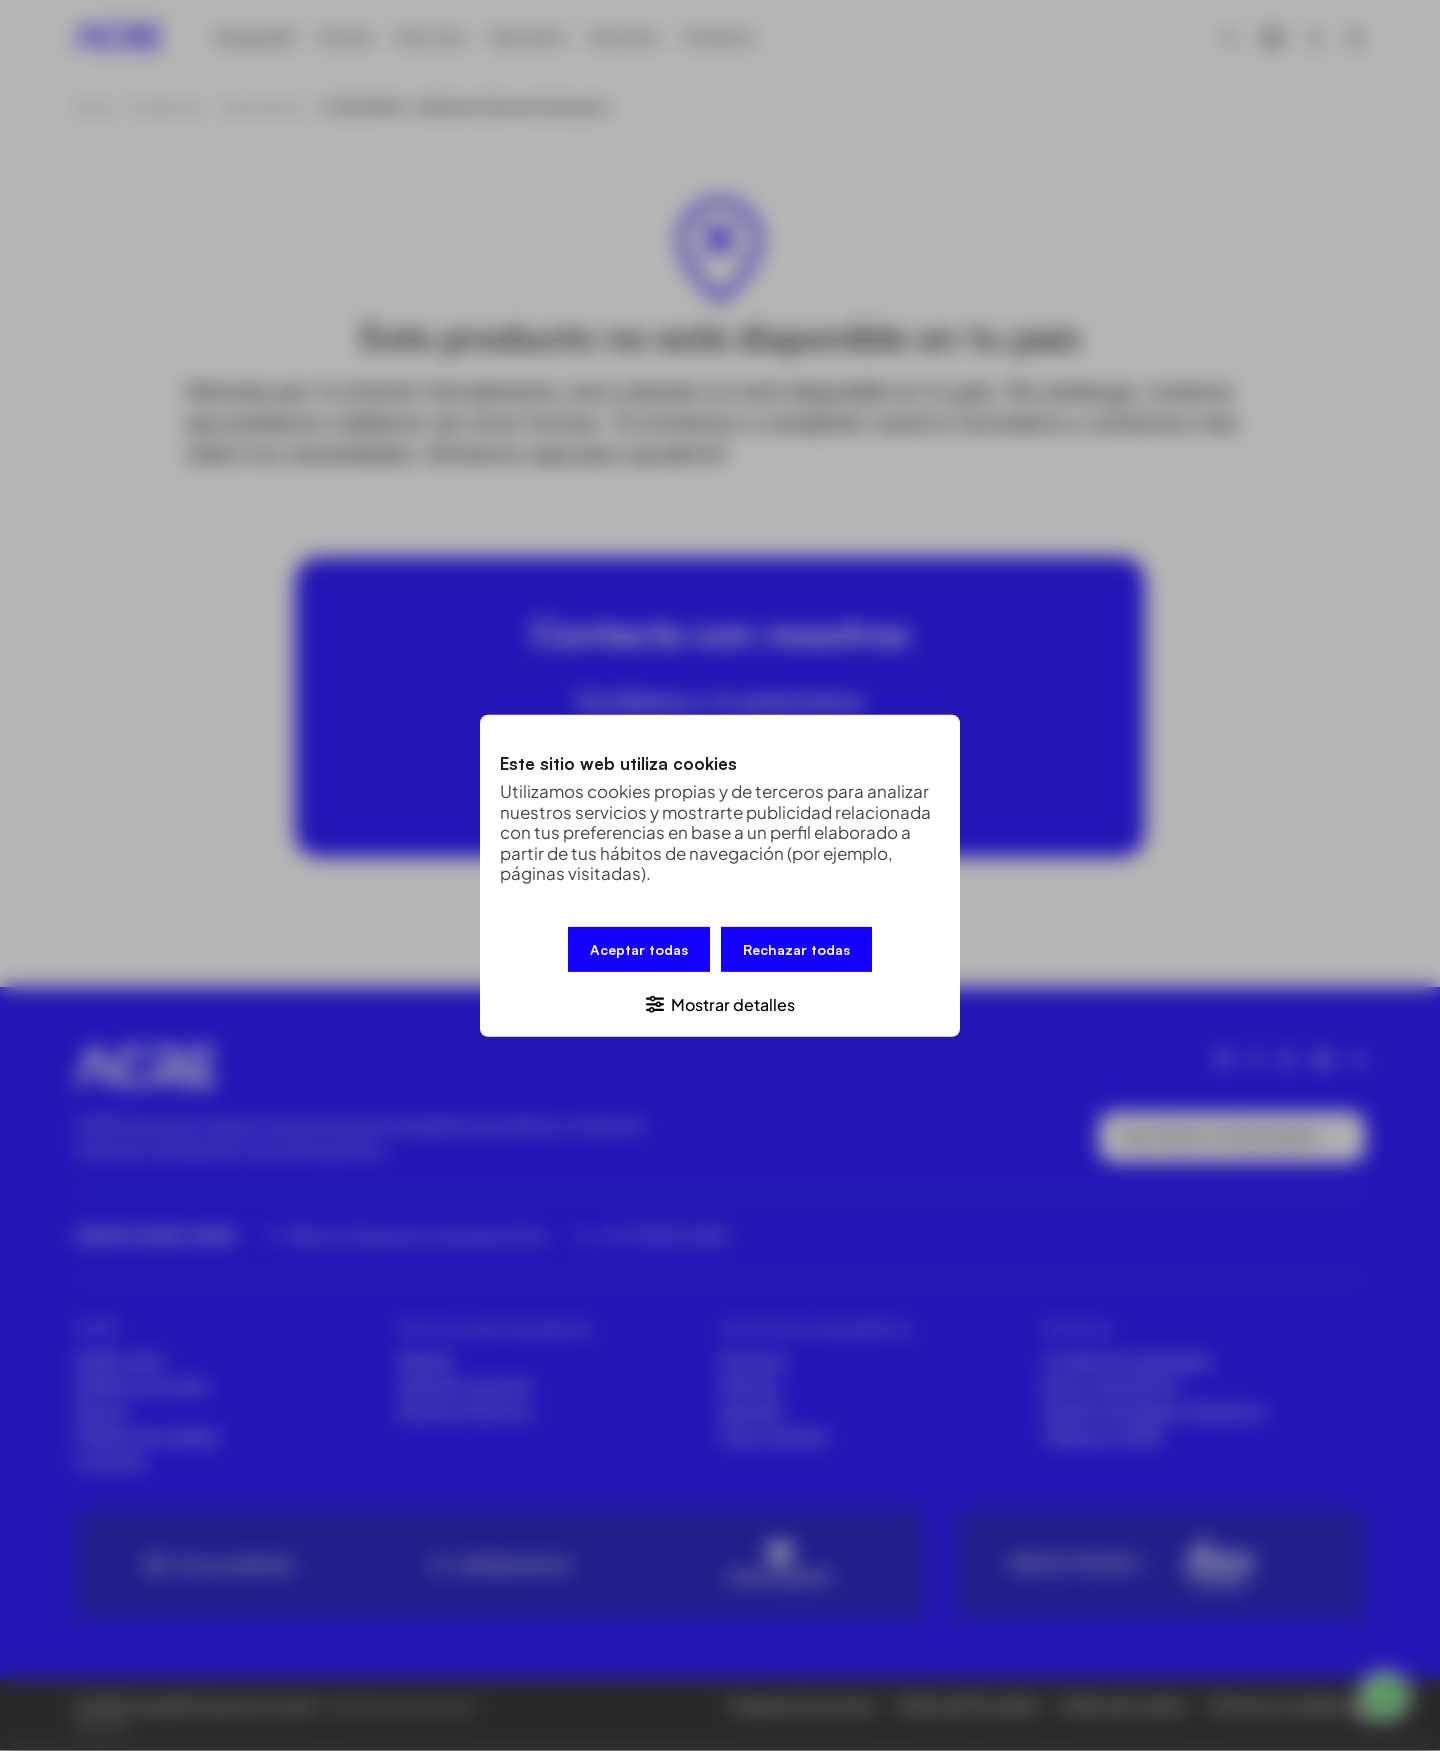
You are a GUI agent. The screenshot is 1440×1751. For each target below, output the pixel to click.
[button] (720, 1001)
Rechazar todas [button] (796, 949)
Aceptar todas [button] (639, 949)
